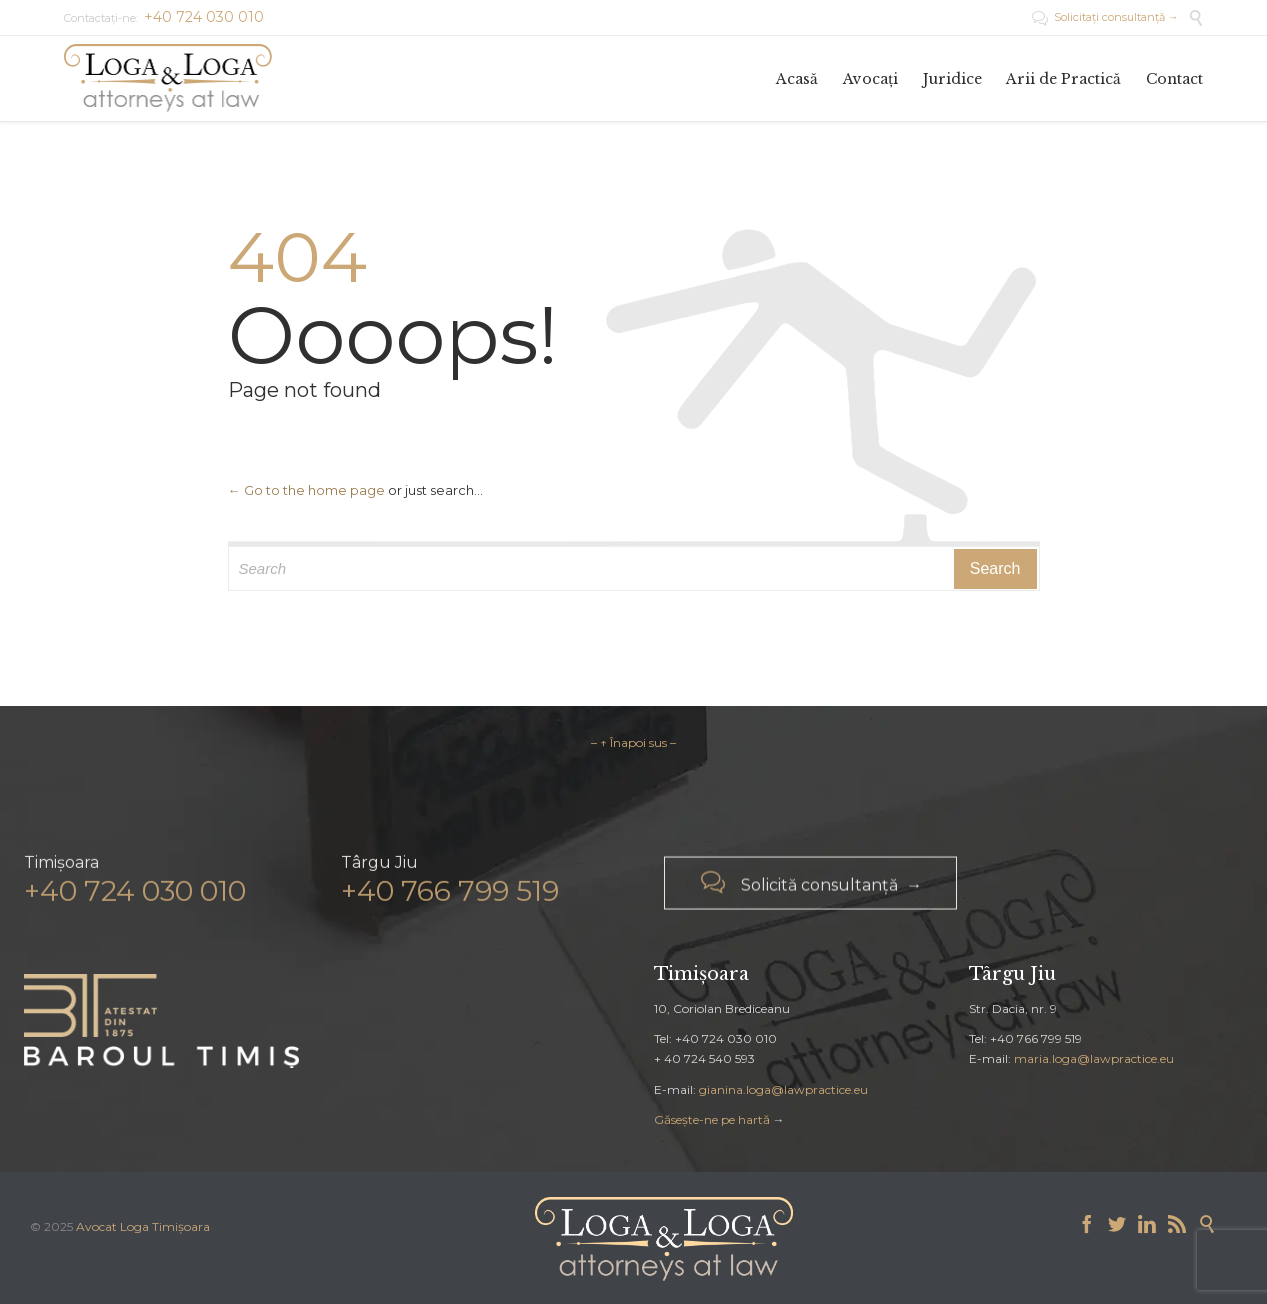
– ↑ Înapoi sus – (633, 742)
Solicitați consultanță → (1105, 17)
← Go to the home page (306, 490)
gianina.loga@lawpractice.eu (783, 1089)
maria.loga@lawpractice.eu (1094, 1058)
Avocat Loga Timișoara (143, 1226)
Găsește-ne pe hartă (712, 1119)
